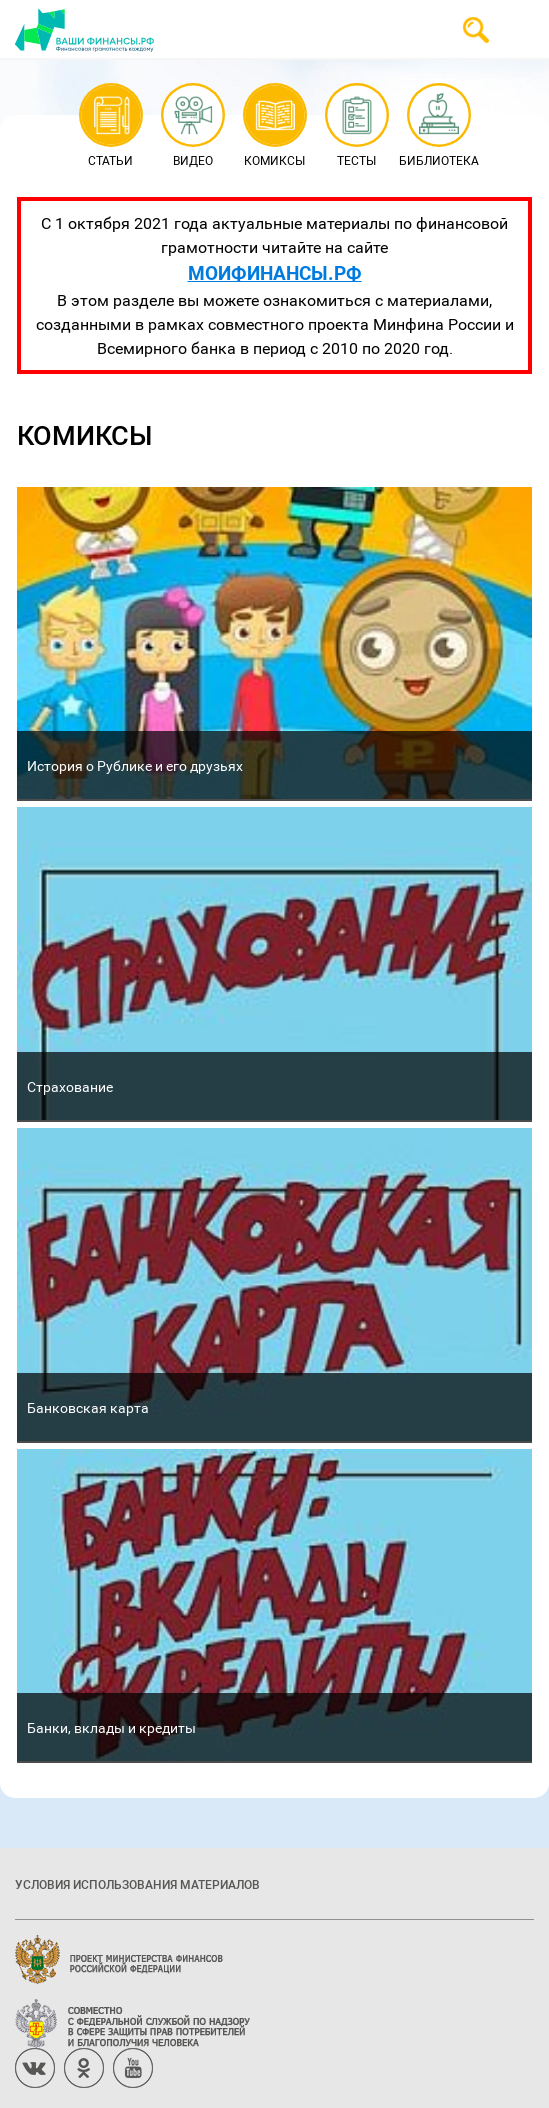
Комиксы (274, 126)
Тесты (356, 126)
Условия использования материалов (137, 1884)
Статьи (110, 126)
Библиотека (439, 126)
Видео (192, 126)
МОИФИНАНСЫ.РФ (275, 272)
